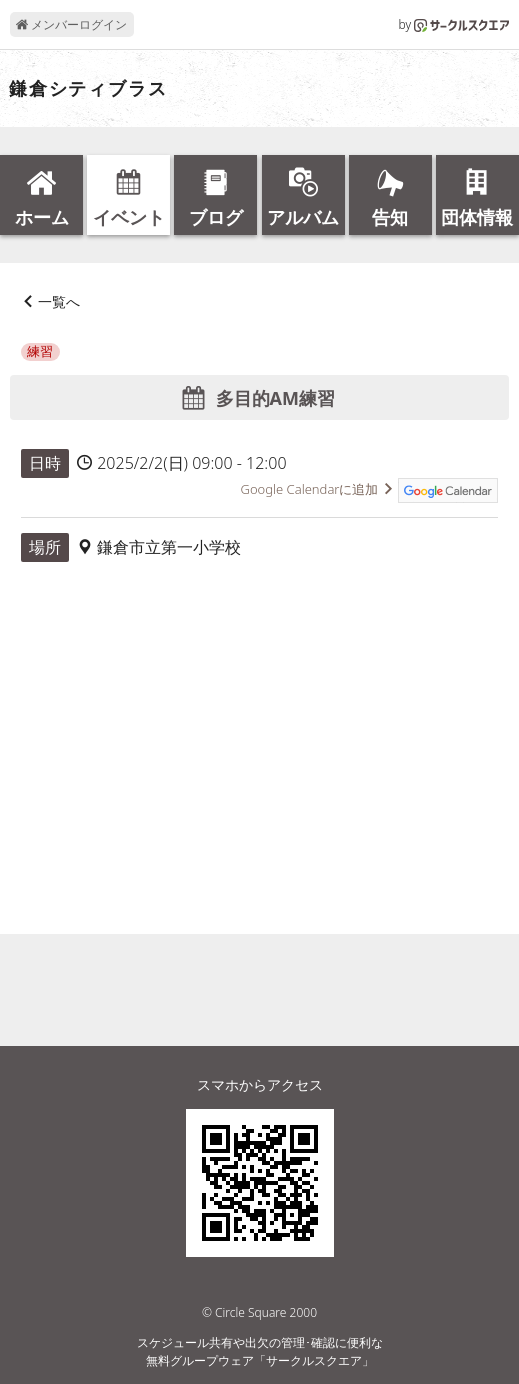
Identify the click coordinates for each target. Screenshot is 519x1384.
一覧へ (59, 301)
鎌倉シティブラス (88, 89)
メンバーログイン (71, 24)
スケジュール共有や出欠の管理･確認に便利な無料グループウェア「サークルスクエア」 (260, 1351)
